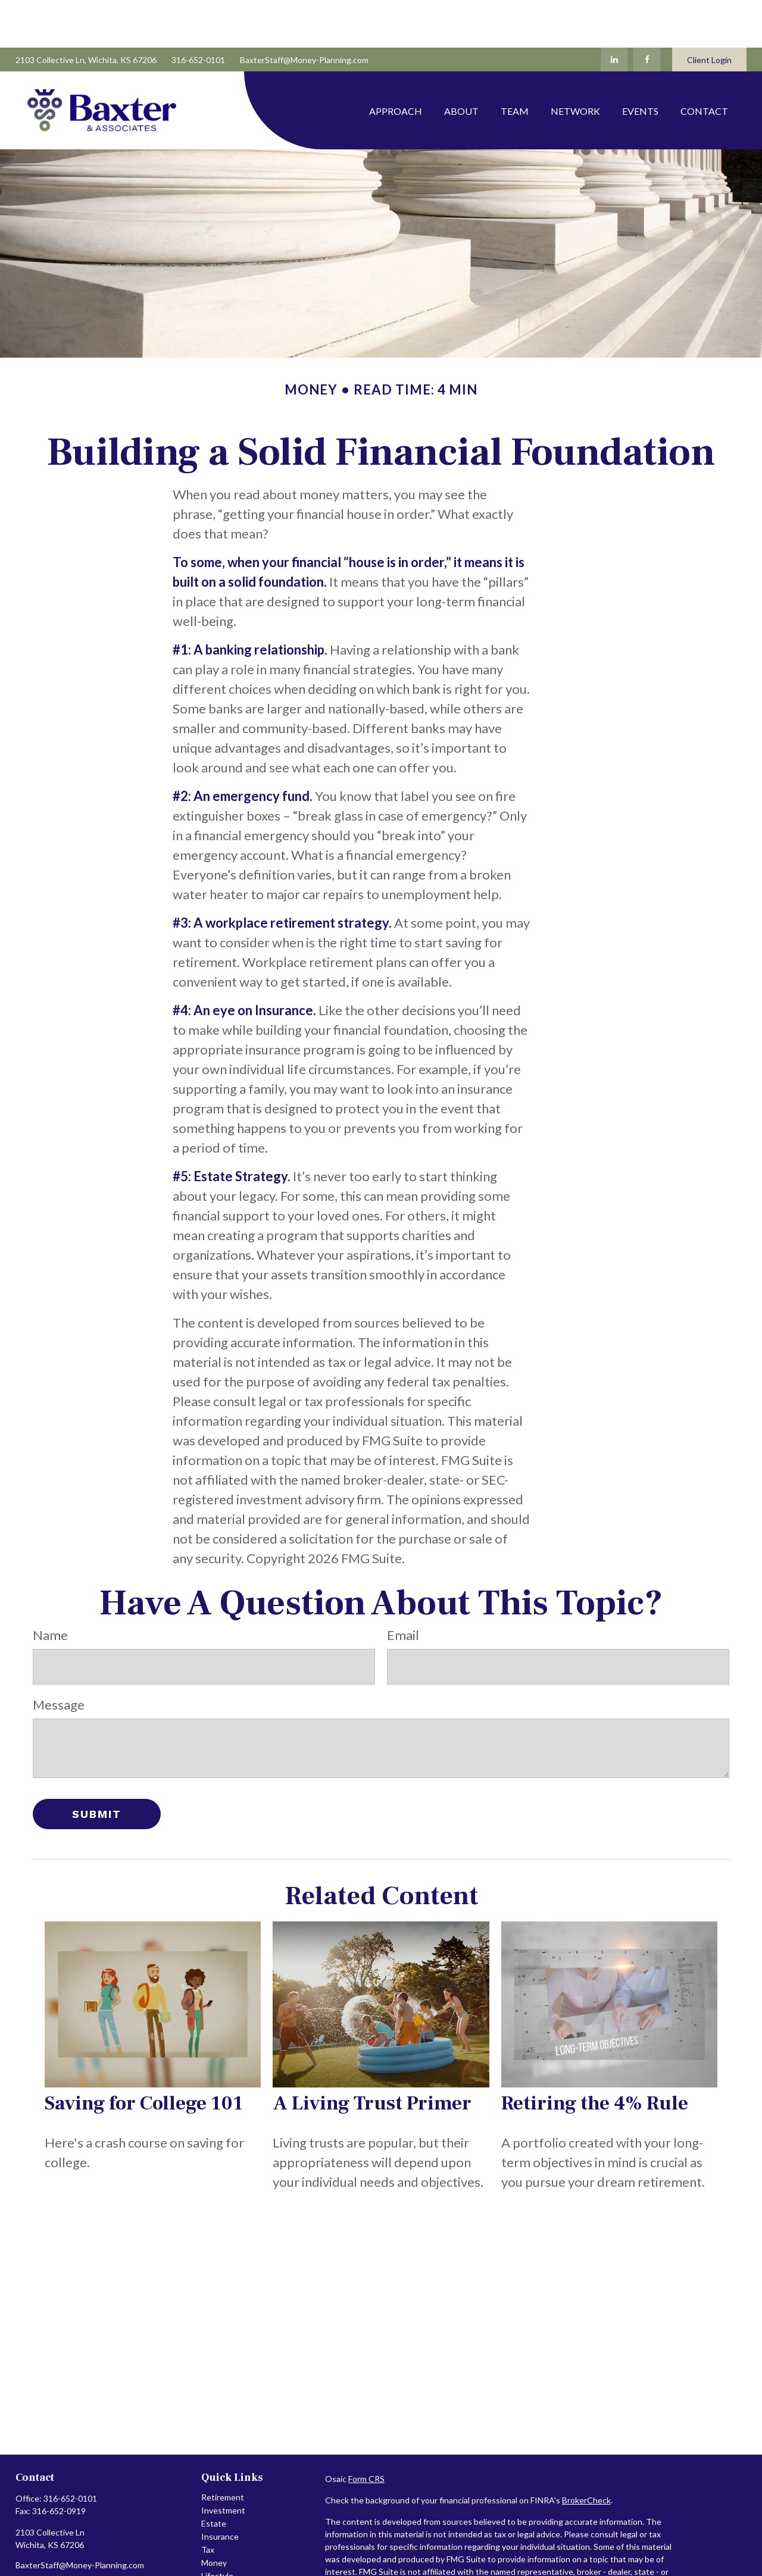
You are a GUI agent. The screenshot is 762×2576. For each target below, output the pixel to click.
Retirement (222, 2449)
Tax (207, 2502)
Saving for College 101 (144, 2055)
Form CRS (366, 2431)
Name (50, 1587)
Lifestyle (217, 2528)
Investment (223, 2463)
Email (403, 1587)
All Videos (220, 2554)
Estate (213, 2476)
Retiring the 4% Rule (594, 2055)
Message (59, 1657)
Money (214, 2515)
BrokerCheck (586, 2452)
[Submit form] (97, 1766)
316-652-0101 (198, 12)
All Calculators (228, 2567)
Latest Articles (229, 2541)
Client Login (709, 12)
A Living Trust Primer (372, 2055)
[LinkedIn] (614, 12)
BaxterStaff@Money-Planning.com (304, 12)
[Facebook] (646, 12)
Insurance (220, 2489)
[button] (396, 63)
